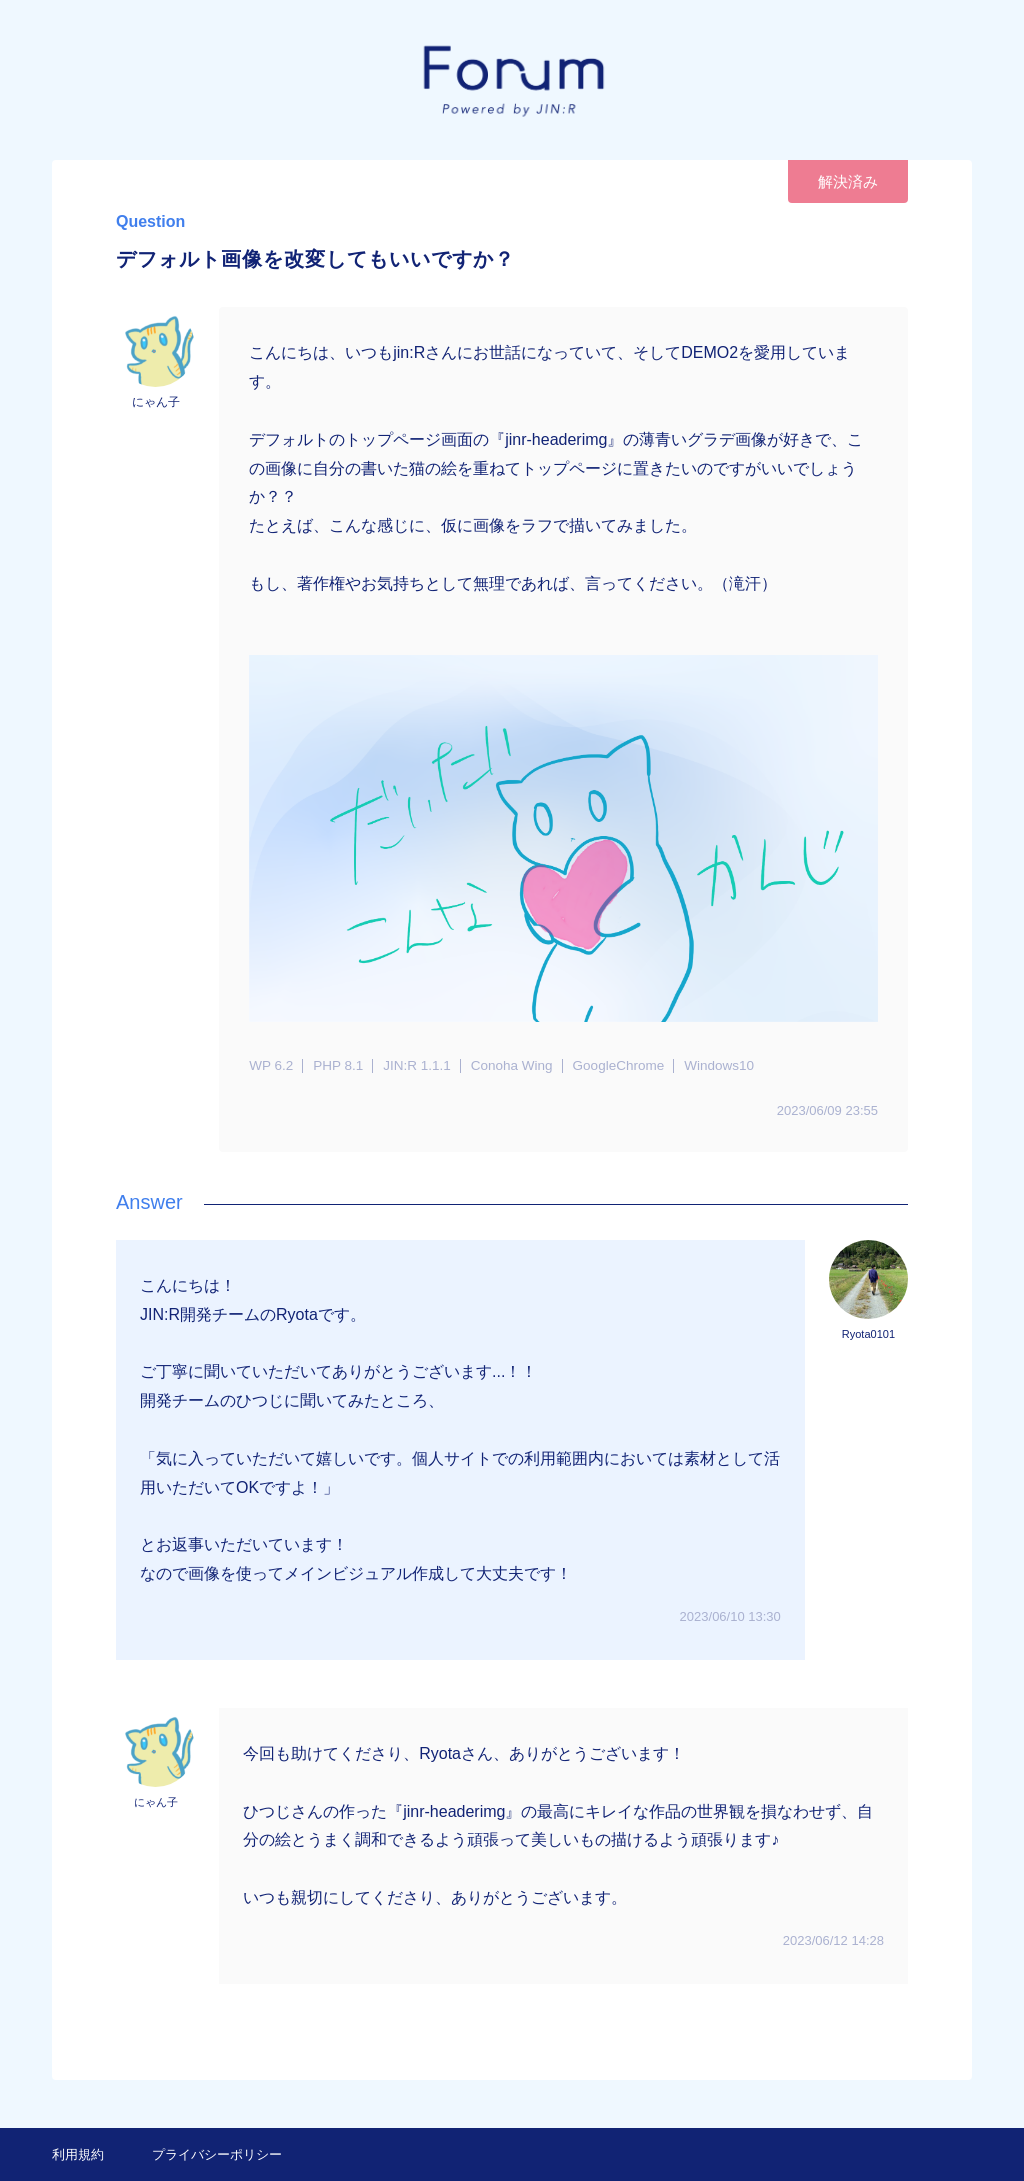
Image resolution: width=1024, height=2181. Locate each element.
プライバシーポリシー (217, 2154)
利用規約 (78, 2154)
